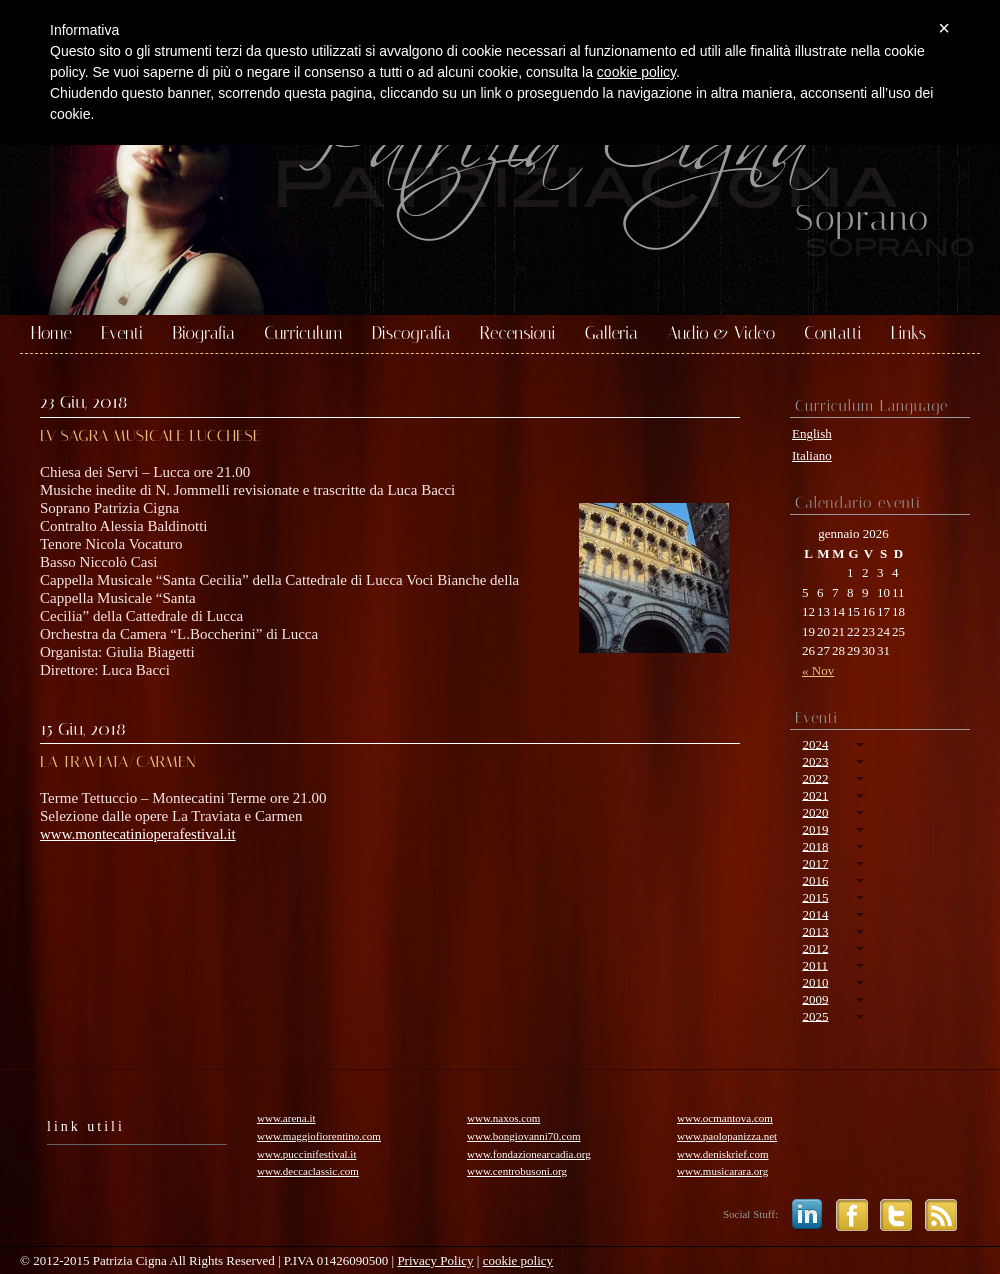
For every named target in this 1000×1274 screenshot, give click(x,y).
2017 (815, 862)
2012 (815, 947)
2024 (815, 743)
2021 (815, 794)
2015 (815, 896)
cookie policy (518, 1260)
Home (51, 334)
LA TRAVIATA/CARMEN (118, 761)
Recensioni (518, 334)
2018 (815, 845)
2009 (815, 998)
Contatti (832, 334)
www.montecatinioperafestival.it (138, 834)
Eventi (122, 334)
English (812, 433)
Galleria (611, 334)
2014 (815, 913)
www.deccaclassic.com (308, 1171)
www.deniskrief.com (723, 1154)
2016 (815, 879)
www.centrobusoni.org (517, 1171)
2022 (815, 777)
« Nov (818, 670)
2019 (815, 828)
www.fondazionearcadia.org (529, 1154)
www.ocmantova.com (725, 1118)
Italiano (812, 455)
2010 (815, 981)
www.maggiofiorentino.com (319, 1136)
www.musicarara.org (722, 1171)
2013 (815, 930)
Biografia (203, 334)
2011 (815, 964)
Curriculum (303, 334)
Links (908, 334)
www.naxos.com (503, 1118)
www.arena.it (286, 1118)
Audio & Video (721, 334)
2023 (815, 760)
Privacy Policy (435, 1260)
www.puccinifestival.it (306, 1154)
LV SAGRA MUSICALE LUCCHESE (150, 435)
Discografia (411, 334)
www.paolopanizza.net (727, 1136)
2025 (815, 1015)
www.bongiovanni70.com (524, 1136)
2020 (815, 811)
